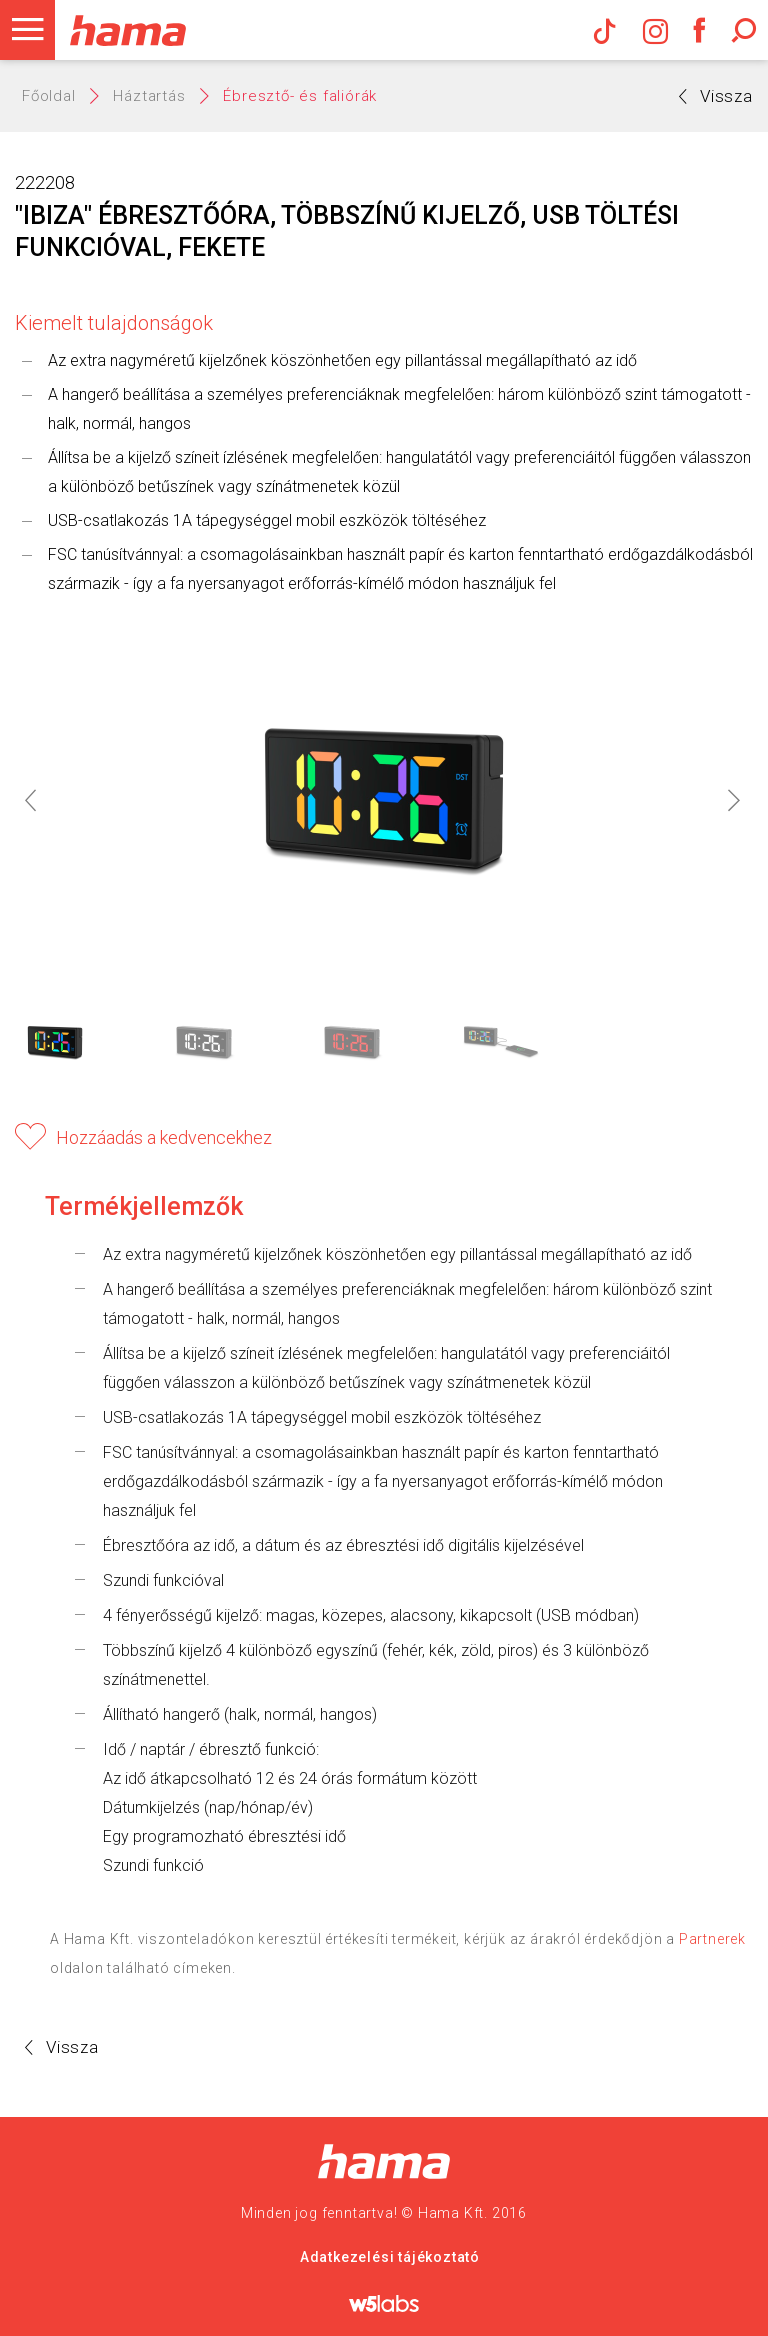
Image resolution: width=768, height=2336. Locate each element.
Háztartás (149, 96)
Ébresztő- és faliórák (300, 96)
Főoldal (49, 96)
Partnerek (712, 1939)
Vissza (716, 96)
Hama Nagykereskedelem (384, 2161)
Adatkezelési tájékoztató (390, 2257)
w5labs (384, 2303)
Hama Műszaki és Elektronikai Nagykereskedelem (127, 30)
